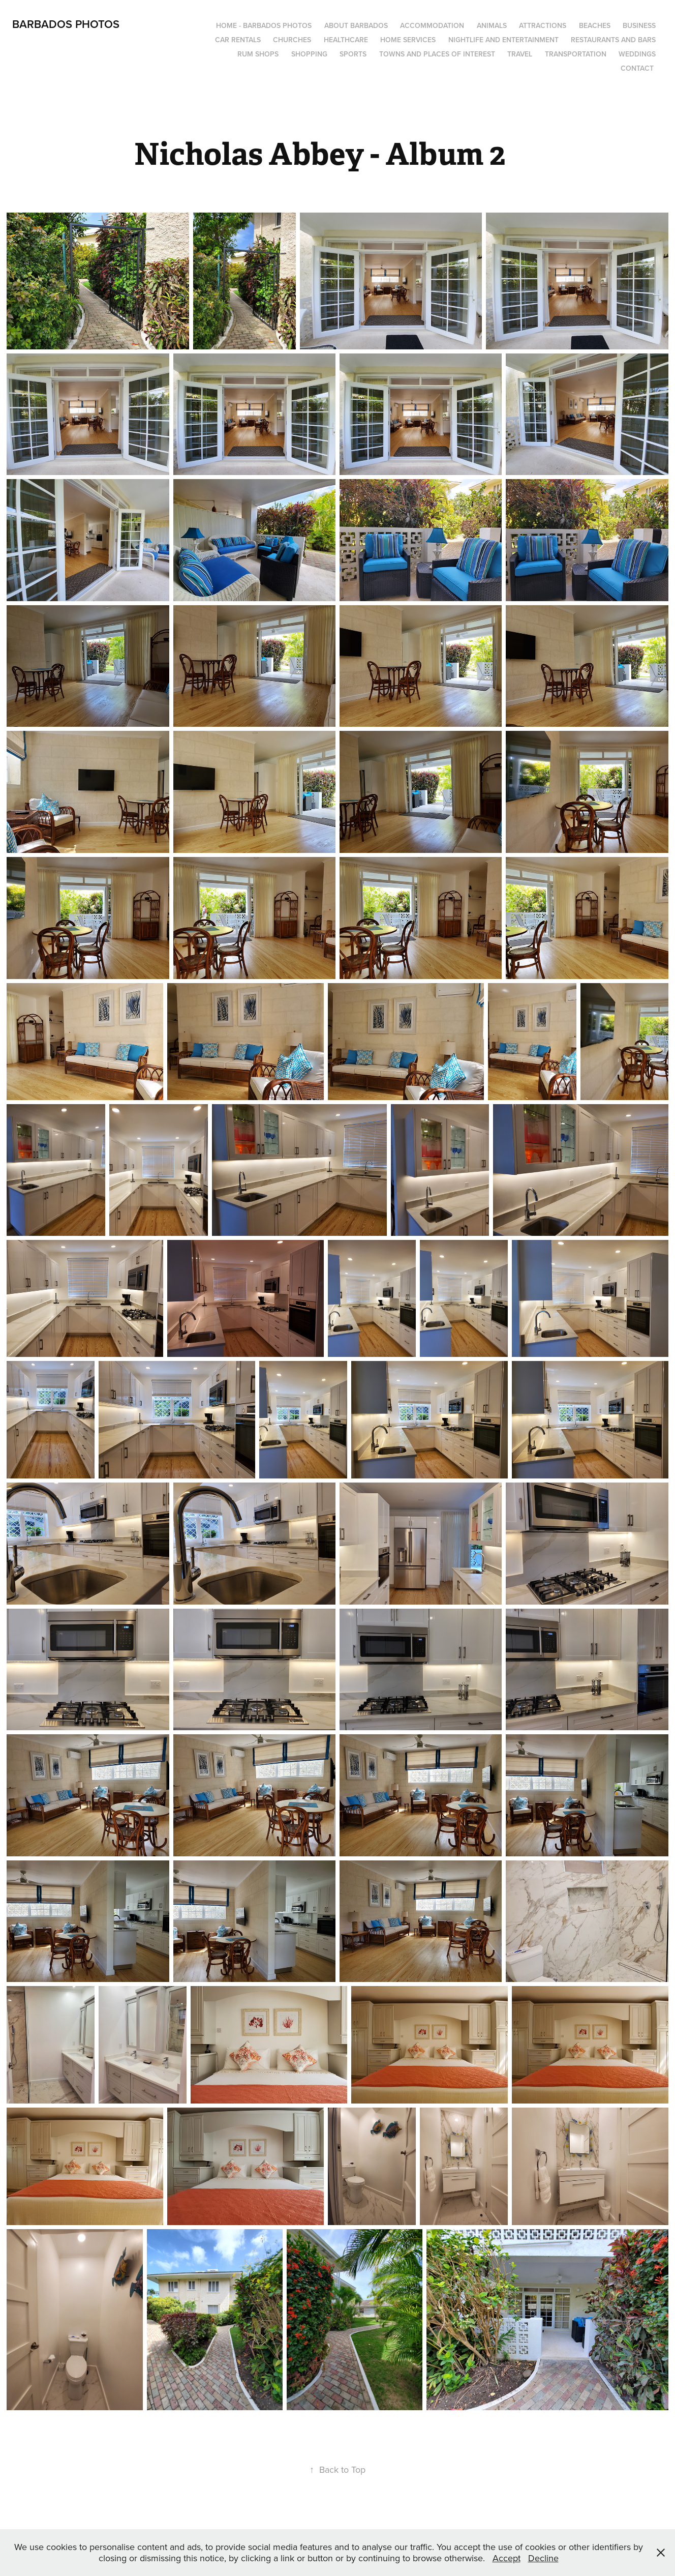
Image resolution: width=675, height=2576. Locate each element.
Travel (519, 54)
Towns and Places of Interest (437, 54)
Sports (353, 54)
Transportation (575, 54)
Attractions (542, 25)
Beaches (594, 25)
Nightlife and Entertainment (503, 40)
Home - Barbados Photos (264, 25)
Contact (637, 68)
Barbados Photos (65, 24)
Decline (543, 2558)
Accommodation (432, 25)
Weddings (637, 54)
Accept (506, 2558)
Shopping (309, 54)
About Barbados (356, 25)
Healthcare (346, 40)
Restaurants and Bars (613, 40)
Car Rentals (238, 40)
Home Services (408, 40)
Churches (292, 40)
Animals (492, 25)
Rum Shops (258, 54)
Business (639, 25)
